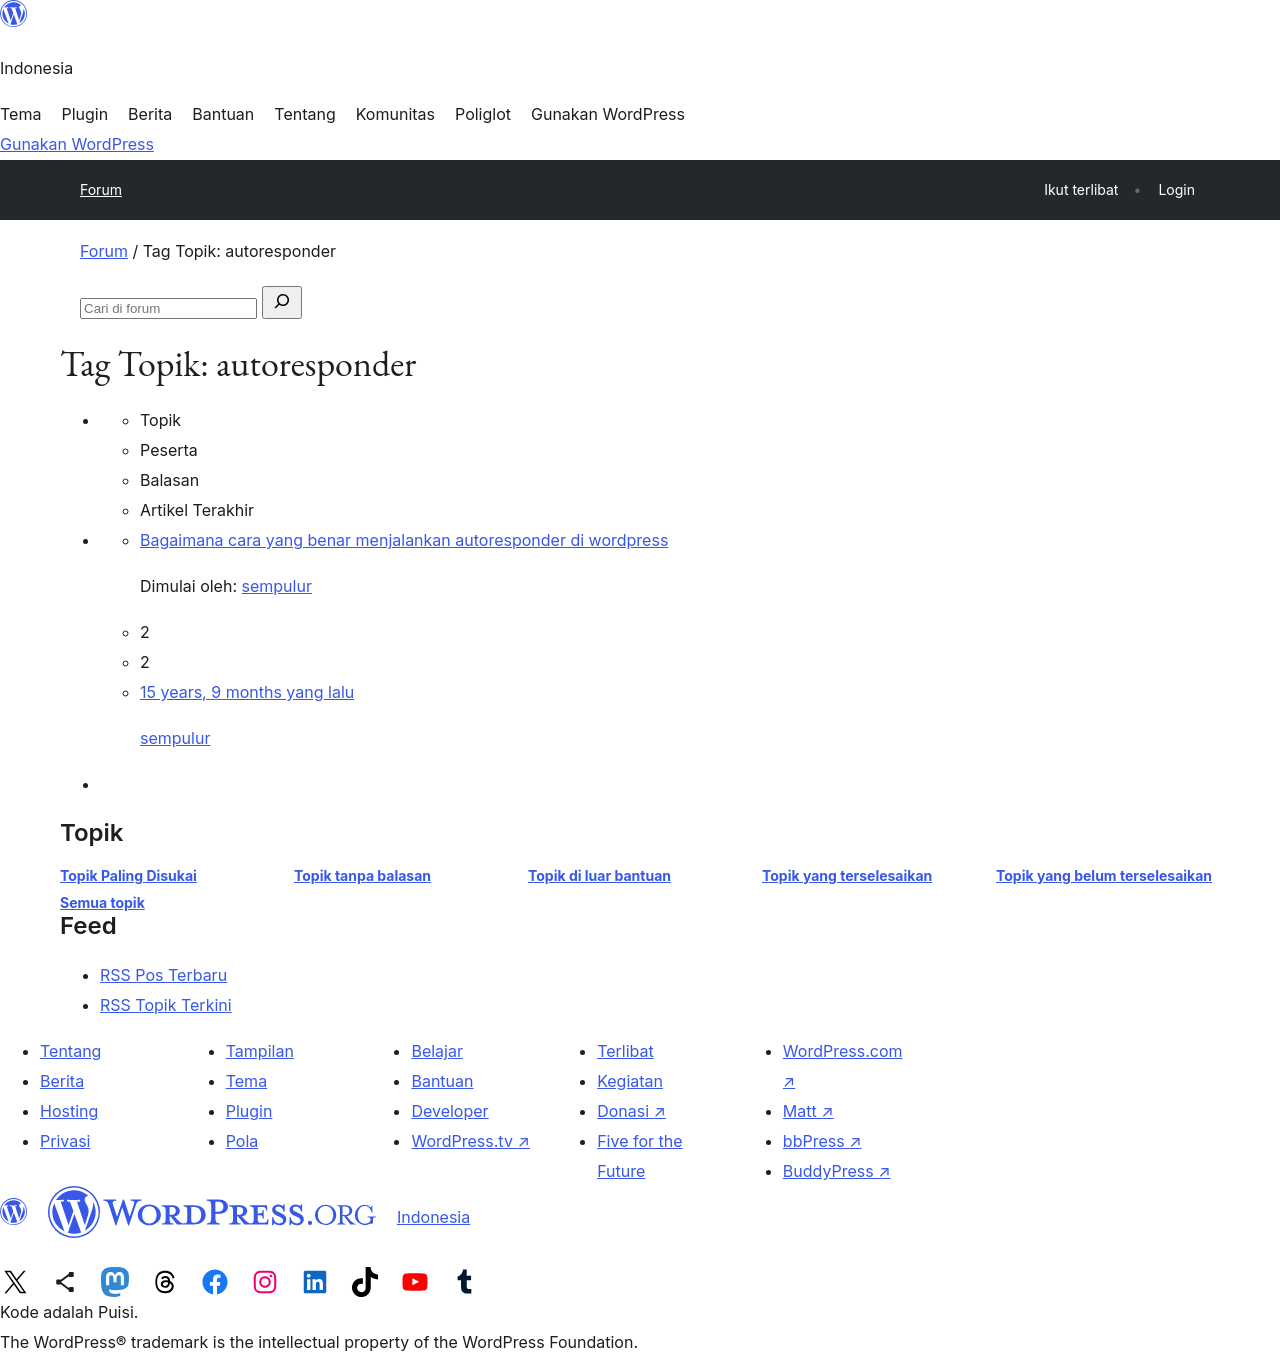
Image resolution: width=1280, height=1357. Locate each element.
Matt (808, 1111)
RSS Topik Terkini (166, 1005)
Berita (62, 1081)
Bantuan (442, 1081)
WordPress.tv (470, 1141)
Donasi (631, 1111)
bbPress (822, 1141)
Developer (449, 1111)
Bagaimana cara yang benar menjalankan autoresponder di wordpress (404, 540)
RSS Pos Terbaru (163, 975)
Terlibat (625, 1051)
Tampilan (260, 1051)
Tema (246, 1081)
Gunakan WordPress (77, 144)
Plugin (249, 1111)
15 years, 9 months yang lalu (247, 692)
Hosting (69, 1111)
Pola (242, 1141)
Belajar (437, 1051)
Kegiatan (630, 1081)
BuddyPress (837, 1171)
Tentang (70, 1051)
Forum (101, 189)
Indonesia (433, 1217)
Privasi (65, 1141)
